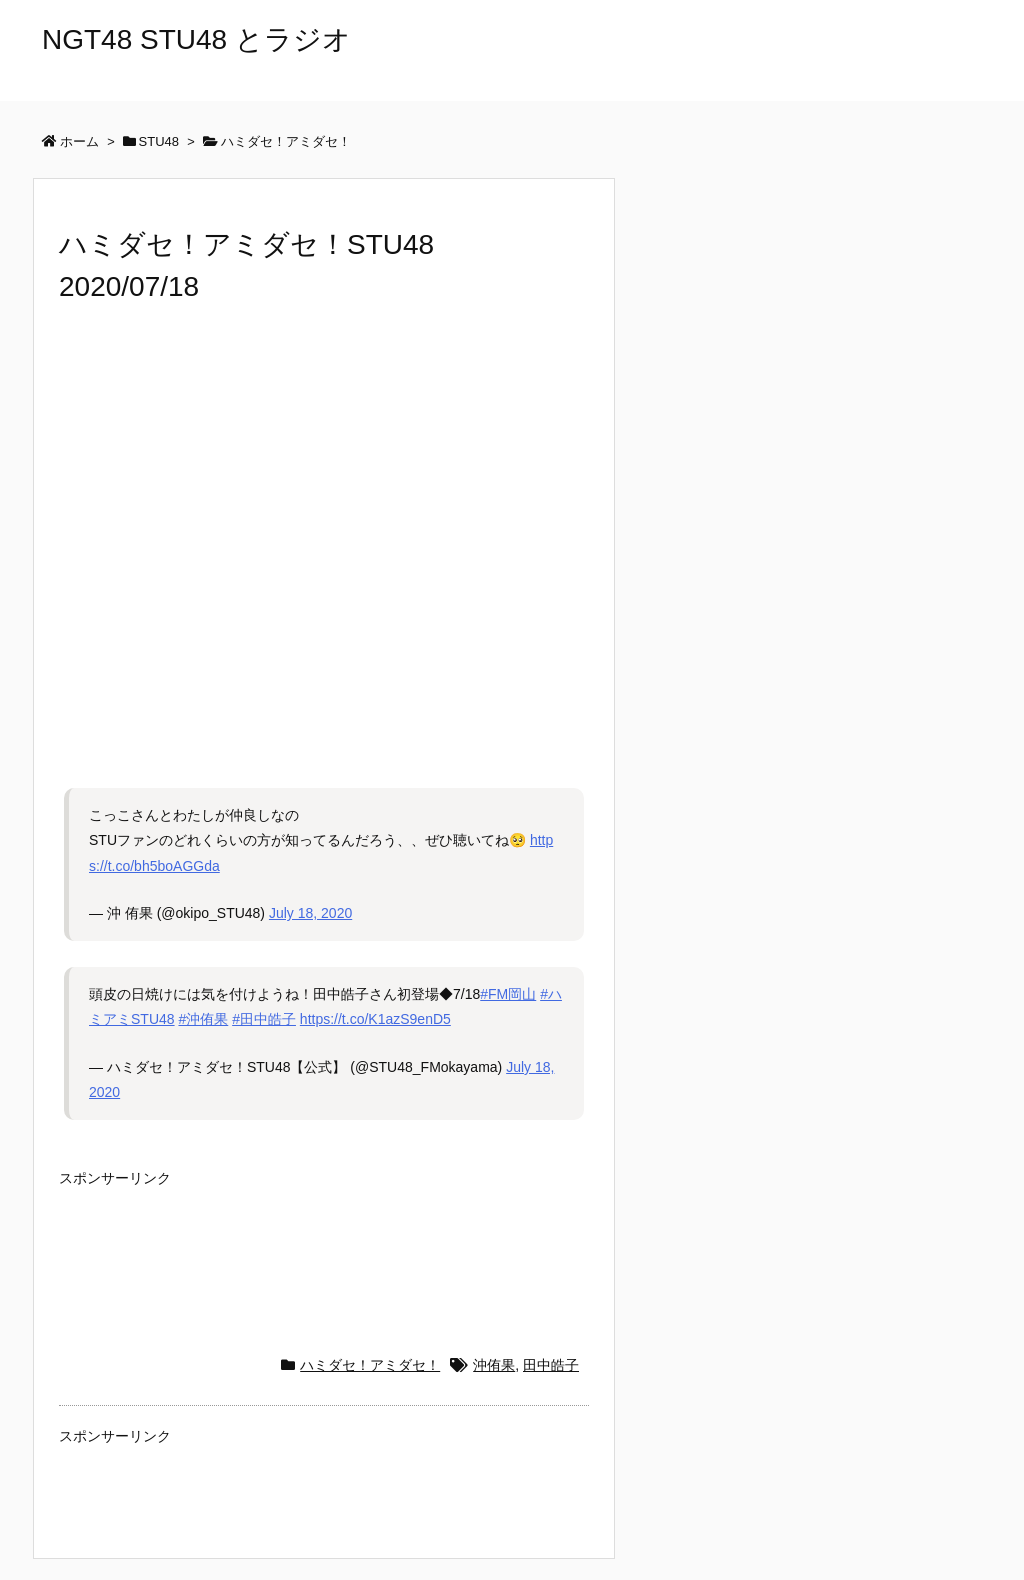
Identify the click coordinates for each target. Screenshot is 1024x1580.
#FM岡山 (508, 994)
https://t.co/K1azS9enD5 (375, 1019)
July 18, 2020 (310, 913)
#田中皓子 (264, 1019)
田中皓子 (551, 1365)
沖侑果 (494, 1365)
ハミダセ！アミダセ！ (370, 1365)
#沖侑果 (203, 1019)
